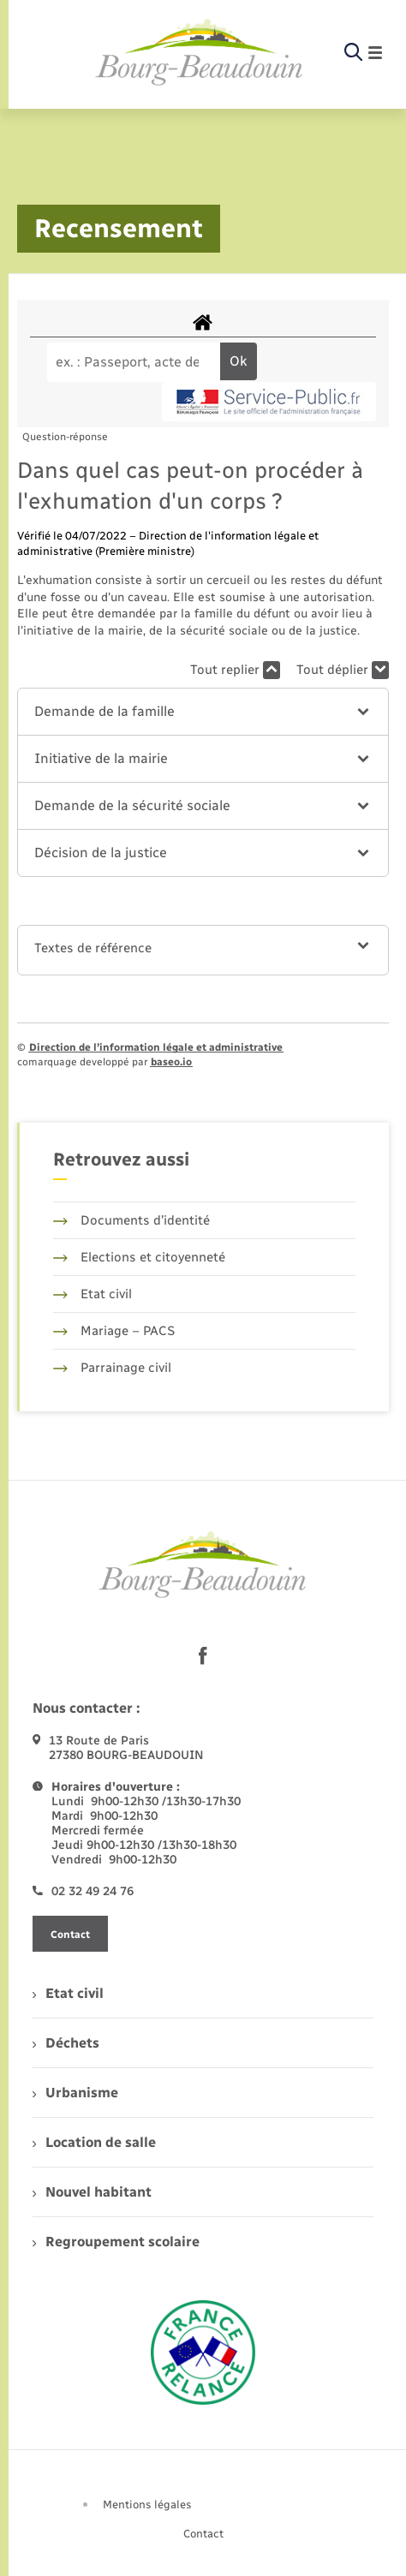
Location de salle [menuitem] (94, 2142)
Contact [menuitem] (203, 2533)
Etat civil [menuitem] (68, 1993)
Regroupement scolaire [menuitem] (116, 2241)
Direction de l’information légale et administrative (156, 1047)
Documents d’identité (131, 1220)
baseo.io (171, 1062)
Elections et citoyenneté (139, 1257)
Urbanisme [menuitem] (75, 2092)
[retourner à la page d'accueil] (199, 53)
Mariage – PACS (114, 1331)
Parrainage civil (112, 1367)
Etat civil (92, 1294)
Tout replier (235, 670)
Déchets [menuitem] (66, 2043)
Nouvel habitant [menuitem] (92, 2192)
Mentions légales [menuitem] (147, 2504)
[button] (202, 712)
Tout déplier (342, 670)
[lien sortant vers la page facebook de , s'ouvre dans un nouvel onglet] (203, 1655)
